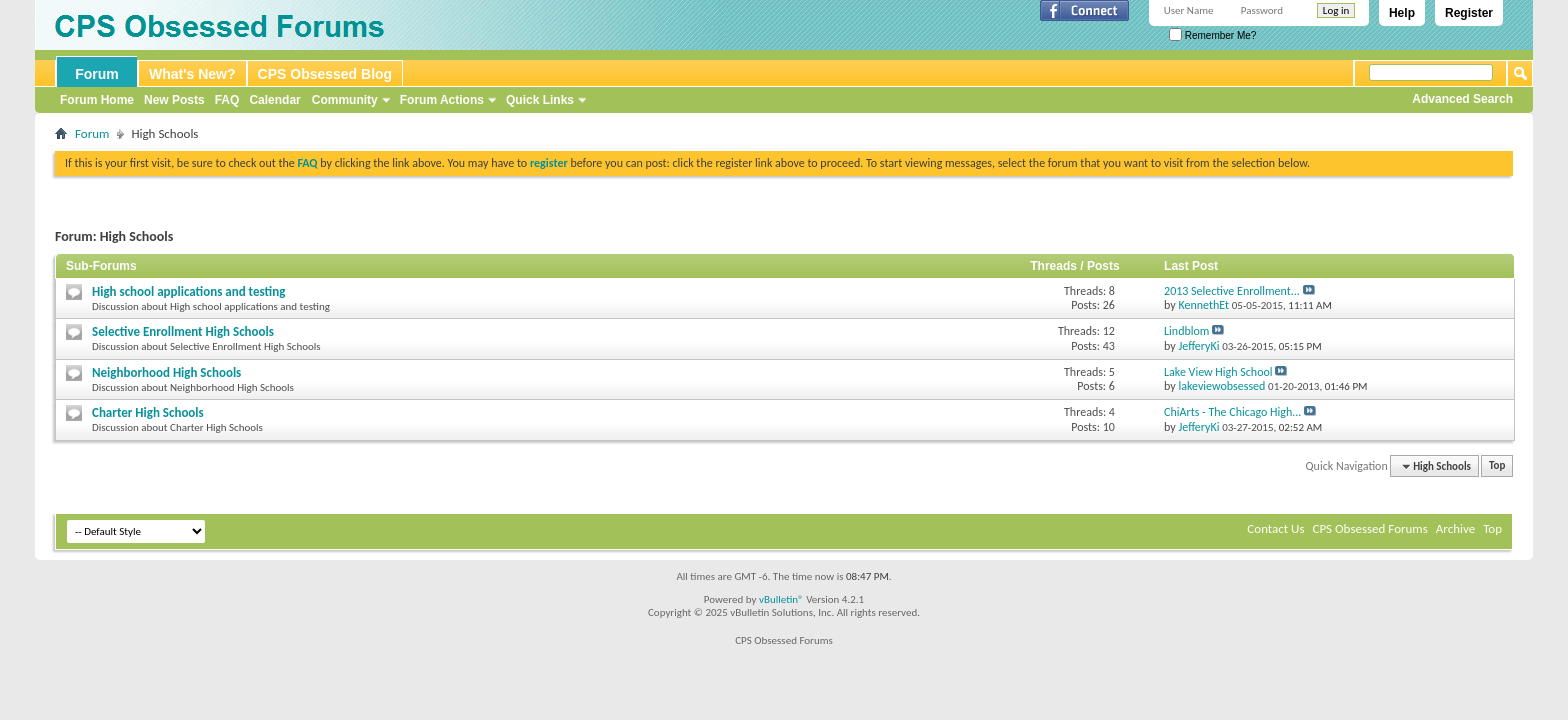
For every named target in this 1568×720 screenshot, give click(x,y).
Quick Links (540, 100)
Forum (97, 74)
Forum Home (97, 100)
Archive (1455, 528)
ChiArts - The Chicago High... (1232, 412)
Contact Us (1275, 528)
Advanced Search (1462, 99)
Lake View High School (1218, 372)
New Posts (174, 100)
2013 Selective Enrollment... (1232, 291)
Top (1497, 466)
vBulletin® (781, 599)
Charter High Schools (148, 412)
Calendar (274, 100)
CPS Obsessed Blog (325, 74)
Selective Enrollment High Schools (183, 331)
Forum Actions (442, 100)
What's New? (192, 74)
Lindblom (1186, 331)
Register (1469, 13)
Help (1402, 13)
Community (345, 100)
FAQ (227, 100)
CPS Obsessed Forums (1369, 528)
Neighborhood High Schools (166, 372)
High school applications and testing (188, 291)
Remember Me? (1212, 35)
